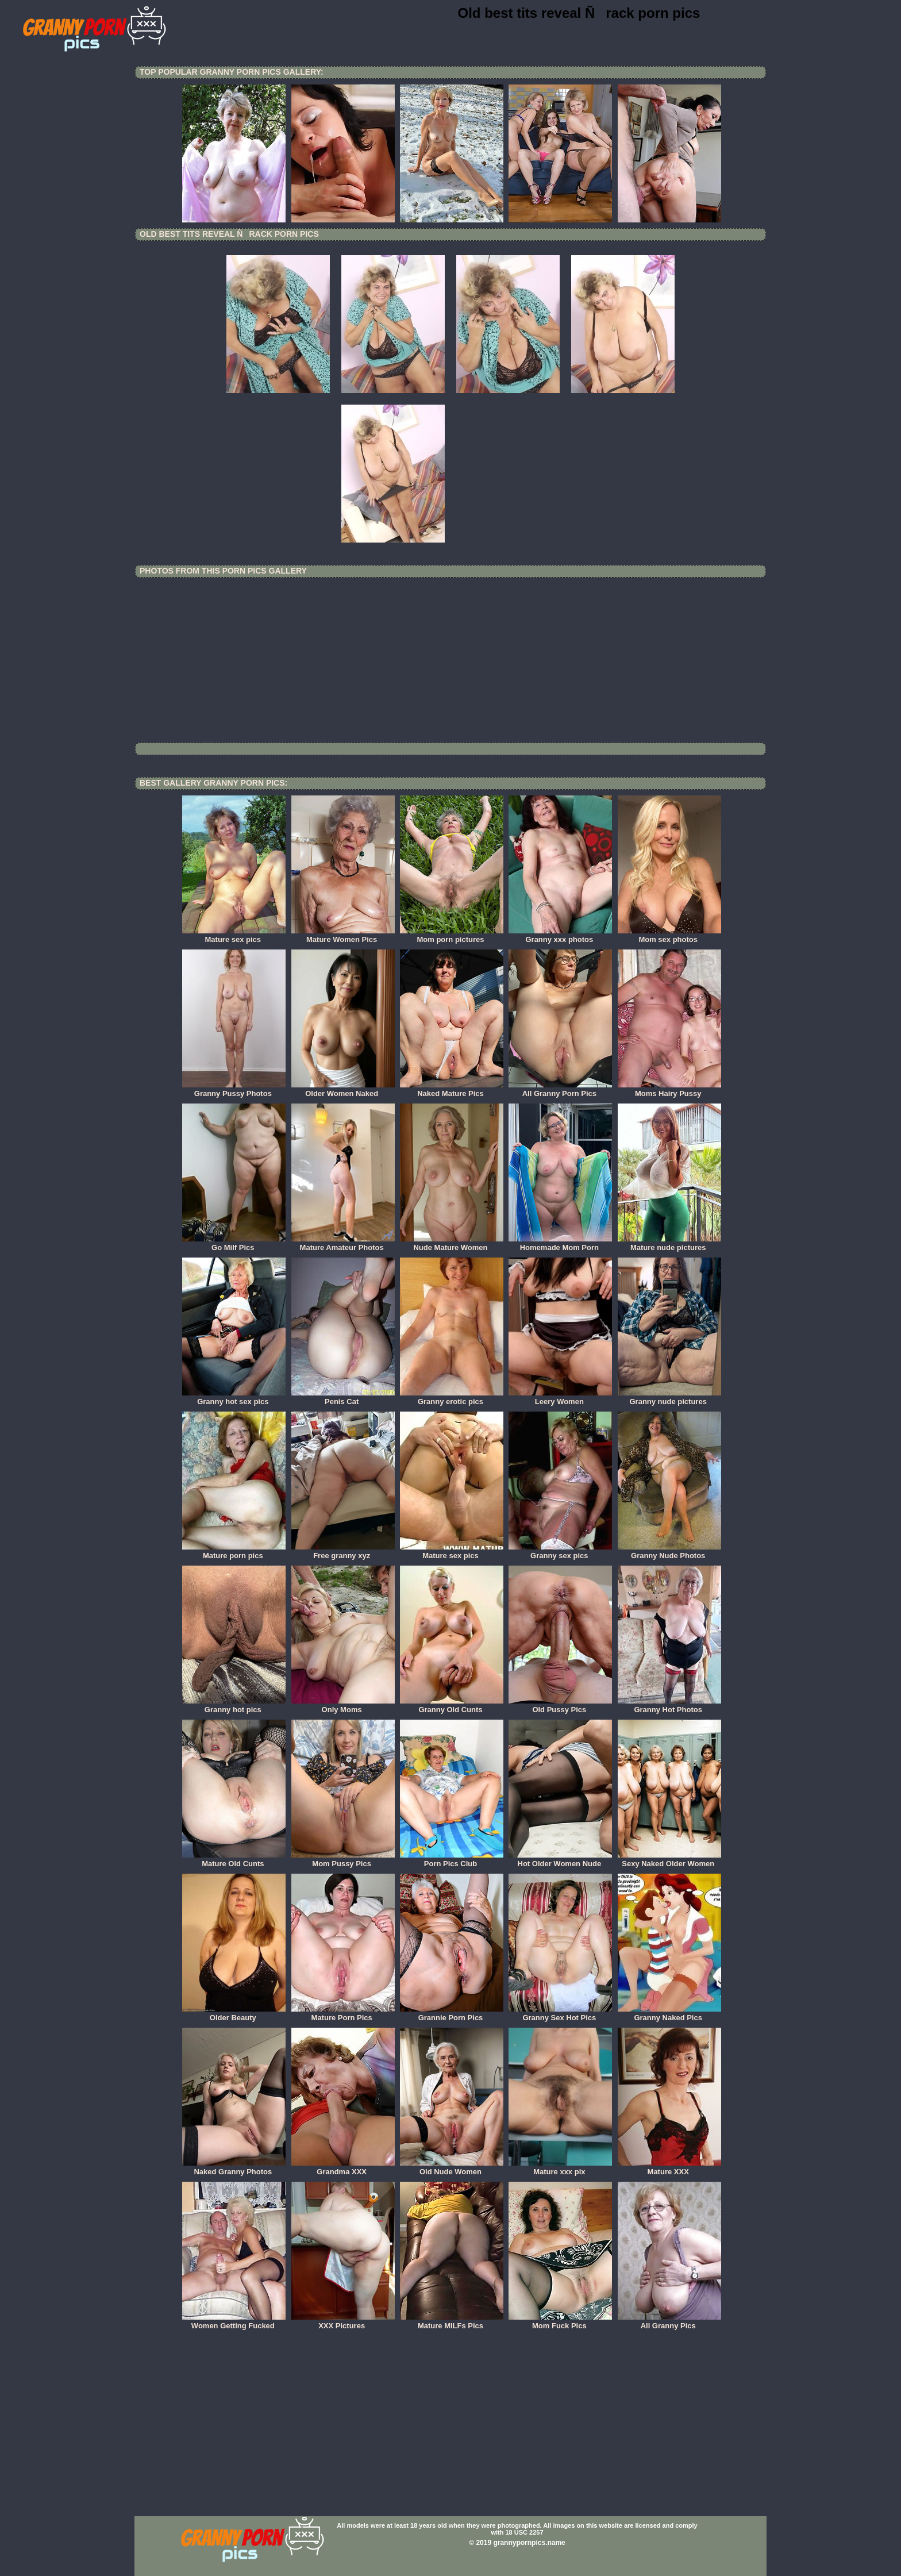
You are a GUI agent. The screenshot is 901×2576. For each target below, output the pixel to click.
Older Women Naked (343, 1090)
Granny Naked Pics (669, 2014)
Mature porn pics (234, 1552)
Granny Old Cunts (451, 1706)
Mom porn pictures (451, 936)
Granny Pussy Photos (234, 1090)
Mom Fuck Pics (560, 2322)
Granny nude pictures (669, 1398)
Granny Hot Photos (669, 1706)
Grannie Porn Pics (451, 2014)
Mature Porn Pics (343, 2014)
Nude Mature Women (451, 1244)
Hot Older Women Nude (560, 1860)
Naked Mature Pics (451, 1090)
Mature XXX (669, 2168)
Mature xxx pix (560, 2168)
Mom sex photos (669, 936)
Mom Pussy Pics (343, 1860)
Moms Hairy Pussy (669, 1090)
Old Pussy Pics (560, 1706)
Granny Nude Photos (669, 1552)
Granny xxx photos (560, 936)
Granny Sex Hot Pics (560, 2014)
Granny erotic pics (451, 1398)
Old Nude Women (451, 2168)
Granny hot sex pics (234, 1398)
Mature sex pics (234, 936)
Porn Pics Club (451, 1860)
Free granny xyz (343, 1552)
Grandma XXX (343, 2168)
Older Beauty (234, 2014)
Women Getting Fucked (234, 2322)
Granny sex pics (560, 1552)
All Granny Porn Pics (560, 1090)
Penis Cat (343, 1398)
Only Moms (343, 1706)
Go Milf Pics (234, 1244)
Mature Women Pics (343, 936)
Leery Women (560, 1398)
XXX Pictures (343, 2322)
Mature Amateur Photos (343, 1244)
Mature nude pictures (669, 1244)
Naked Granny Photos (234, 2168)
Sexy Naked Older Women (669, 1860)
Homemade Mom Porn (560, 1244)
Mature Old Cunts (234, 1860)
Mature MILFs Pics (451, 2322)
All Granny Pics (669, 2322)
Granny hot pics (234, 1706)
